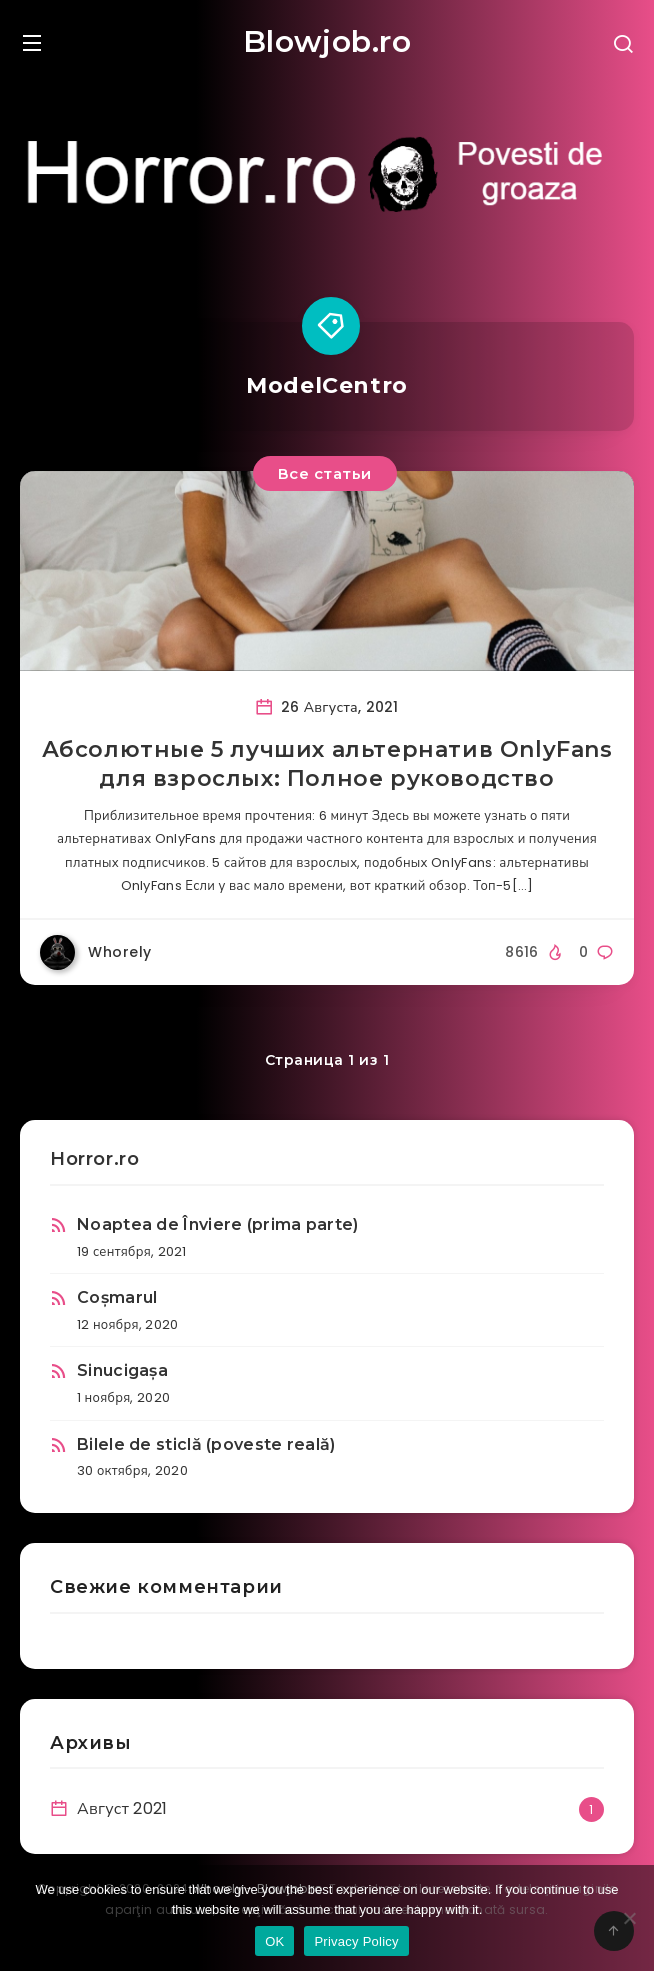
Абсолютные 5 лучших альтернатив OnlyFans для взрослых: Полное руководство (327, 764)
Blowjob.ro (327, 41)
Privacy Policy (356, 1941)
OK (274, 1941)
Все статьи (325, 473)
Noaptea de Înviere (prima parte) (218, 1224)
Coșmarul (117, 1297)
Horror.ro (94, 1159)
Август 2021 (122, 1808)
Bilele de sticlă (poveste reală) (206, 1444)
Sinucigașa (122, 1370)
